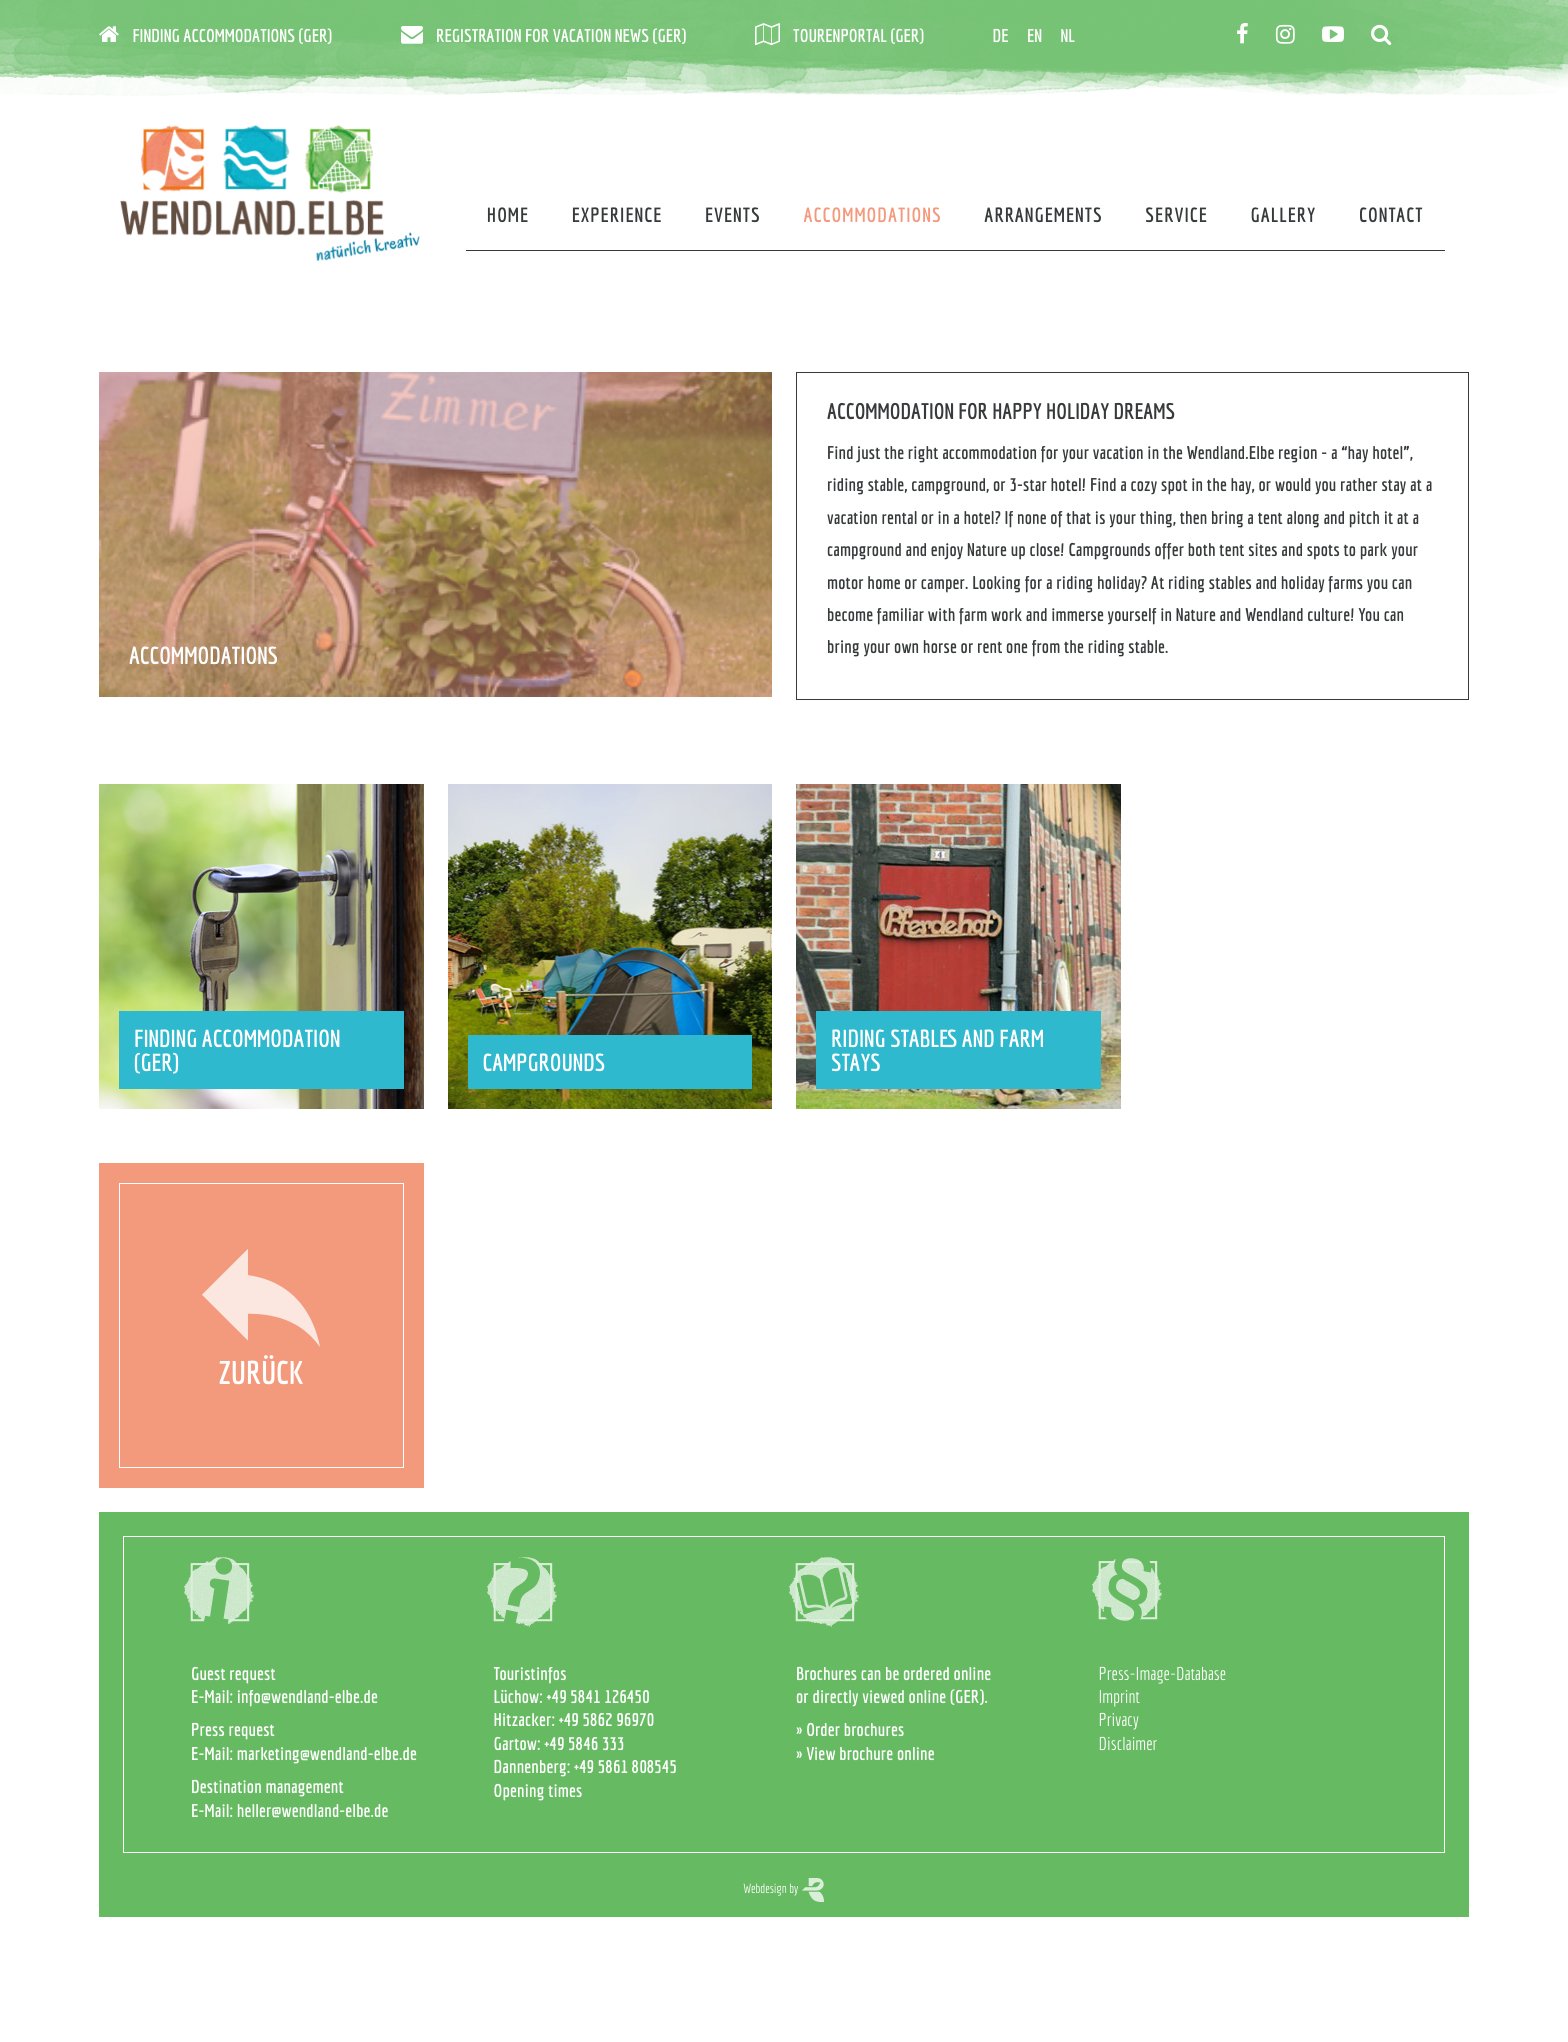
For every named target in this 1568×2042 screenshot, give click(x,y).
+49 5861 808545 (625, 1766)
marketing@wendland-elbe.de (327, 1753)
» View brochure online (865, 1753)
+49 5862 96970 (606, 1719)
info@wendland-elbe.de (307, 1696)
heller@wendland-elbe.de (313, 1810)
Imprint (1119, 1696)
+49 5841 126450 (598, 1696)
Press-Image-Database (1163, 1673)
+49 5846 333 (584, 1743)
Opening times (538, 1790)
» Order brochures (850, 1729)
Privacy (1119, 1719)
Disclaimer (1128, 1743)
